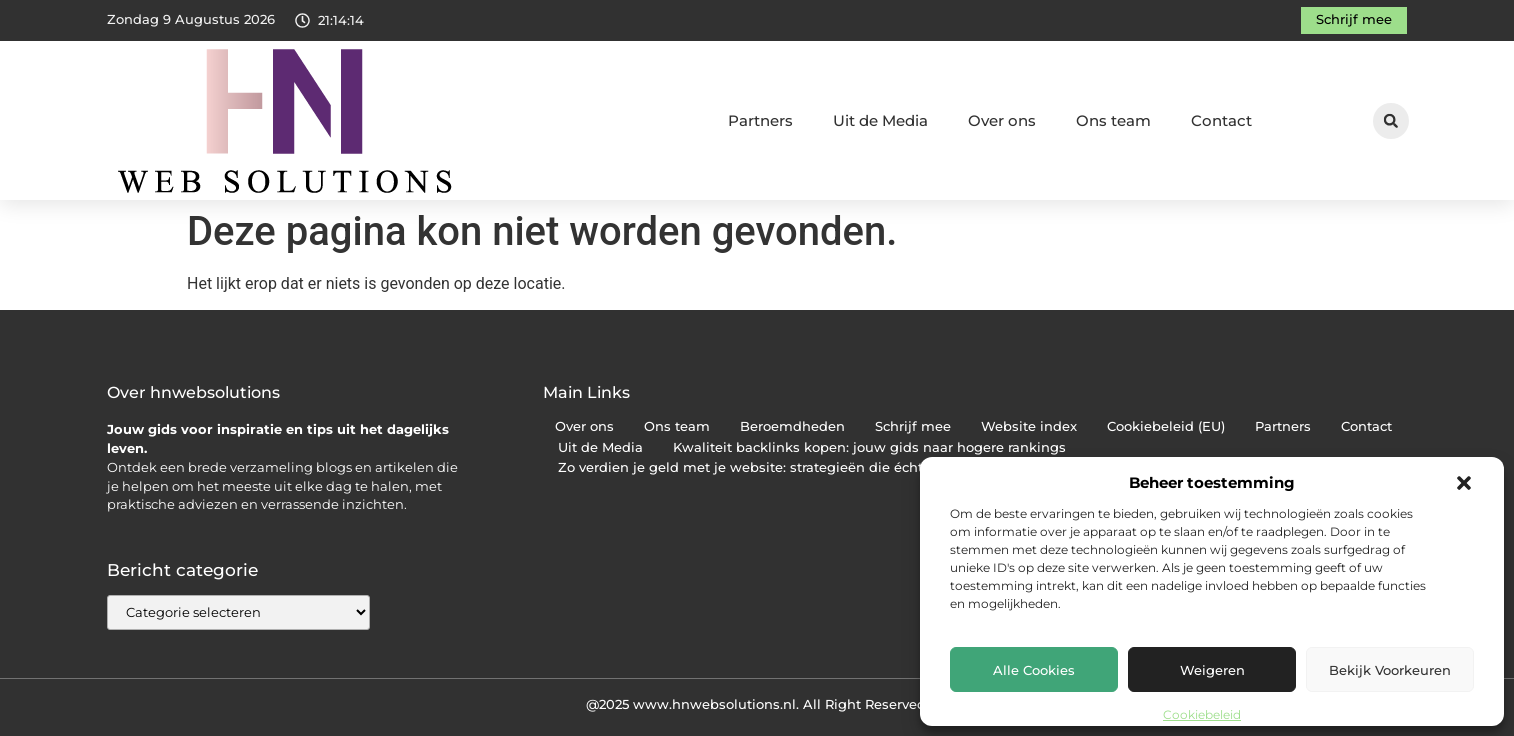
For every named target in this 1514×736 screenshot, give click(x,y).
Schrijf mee (913, 426)
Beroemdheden (792, 426)
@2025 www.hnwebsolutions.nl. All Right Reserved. (757, 704)
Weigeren (1212, 670)
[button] (1464, 483)
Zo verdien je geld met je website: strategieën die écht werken (767, 467)
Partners (760, 120)
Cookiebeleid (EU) (1166, 426)
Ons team (1113, 120)
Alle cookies (1034, 670)
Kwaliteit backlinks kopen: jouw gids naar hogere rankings (869, 447)
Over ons (1002, 120)
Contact (1221, 120)
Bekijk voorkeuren (1390, 670)
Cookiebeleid (1202, 714)
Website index (1029, 426)
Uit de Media (880, 120)
